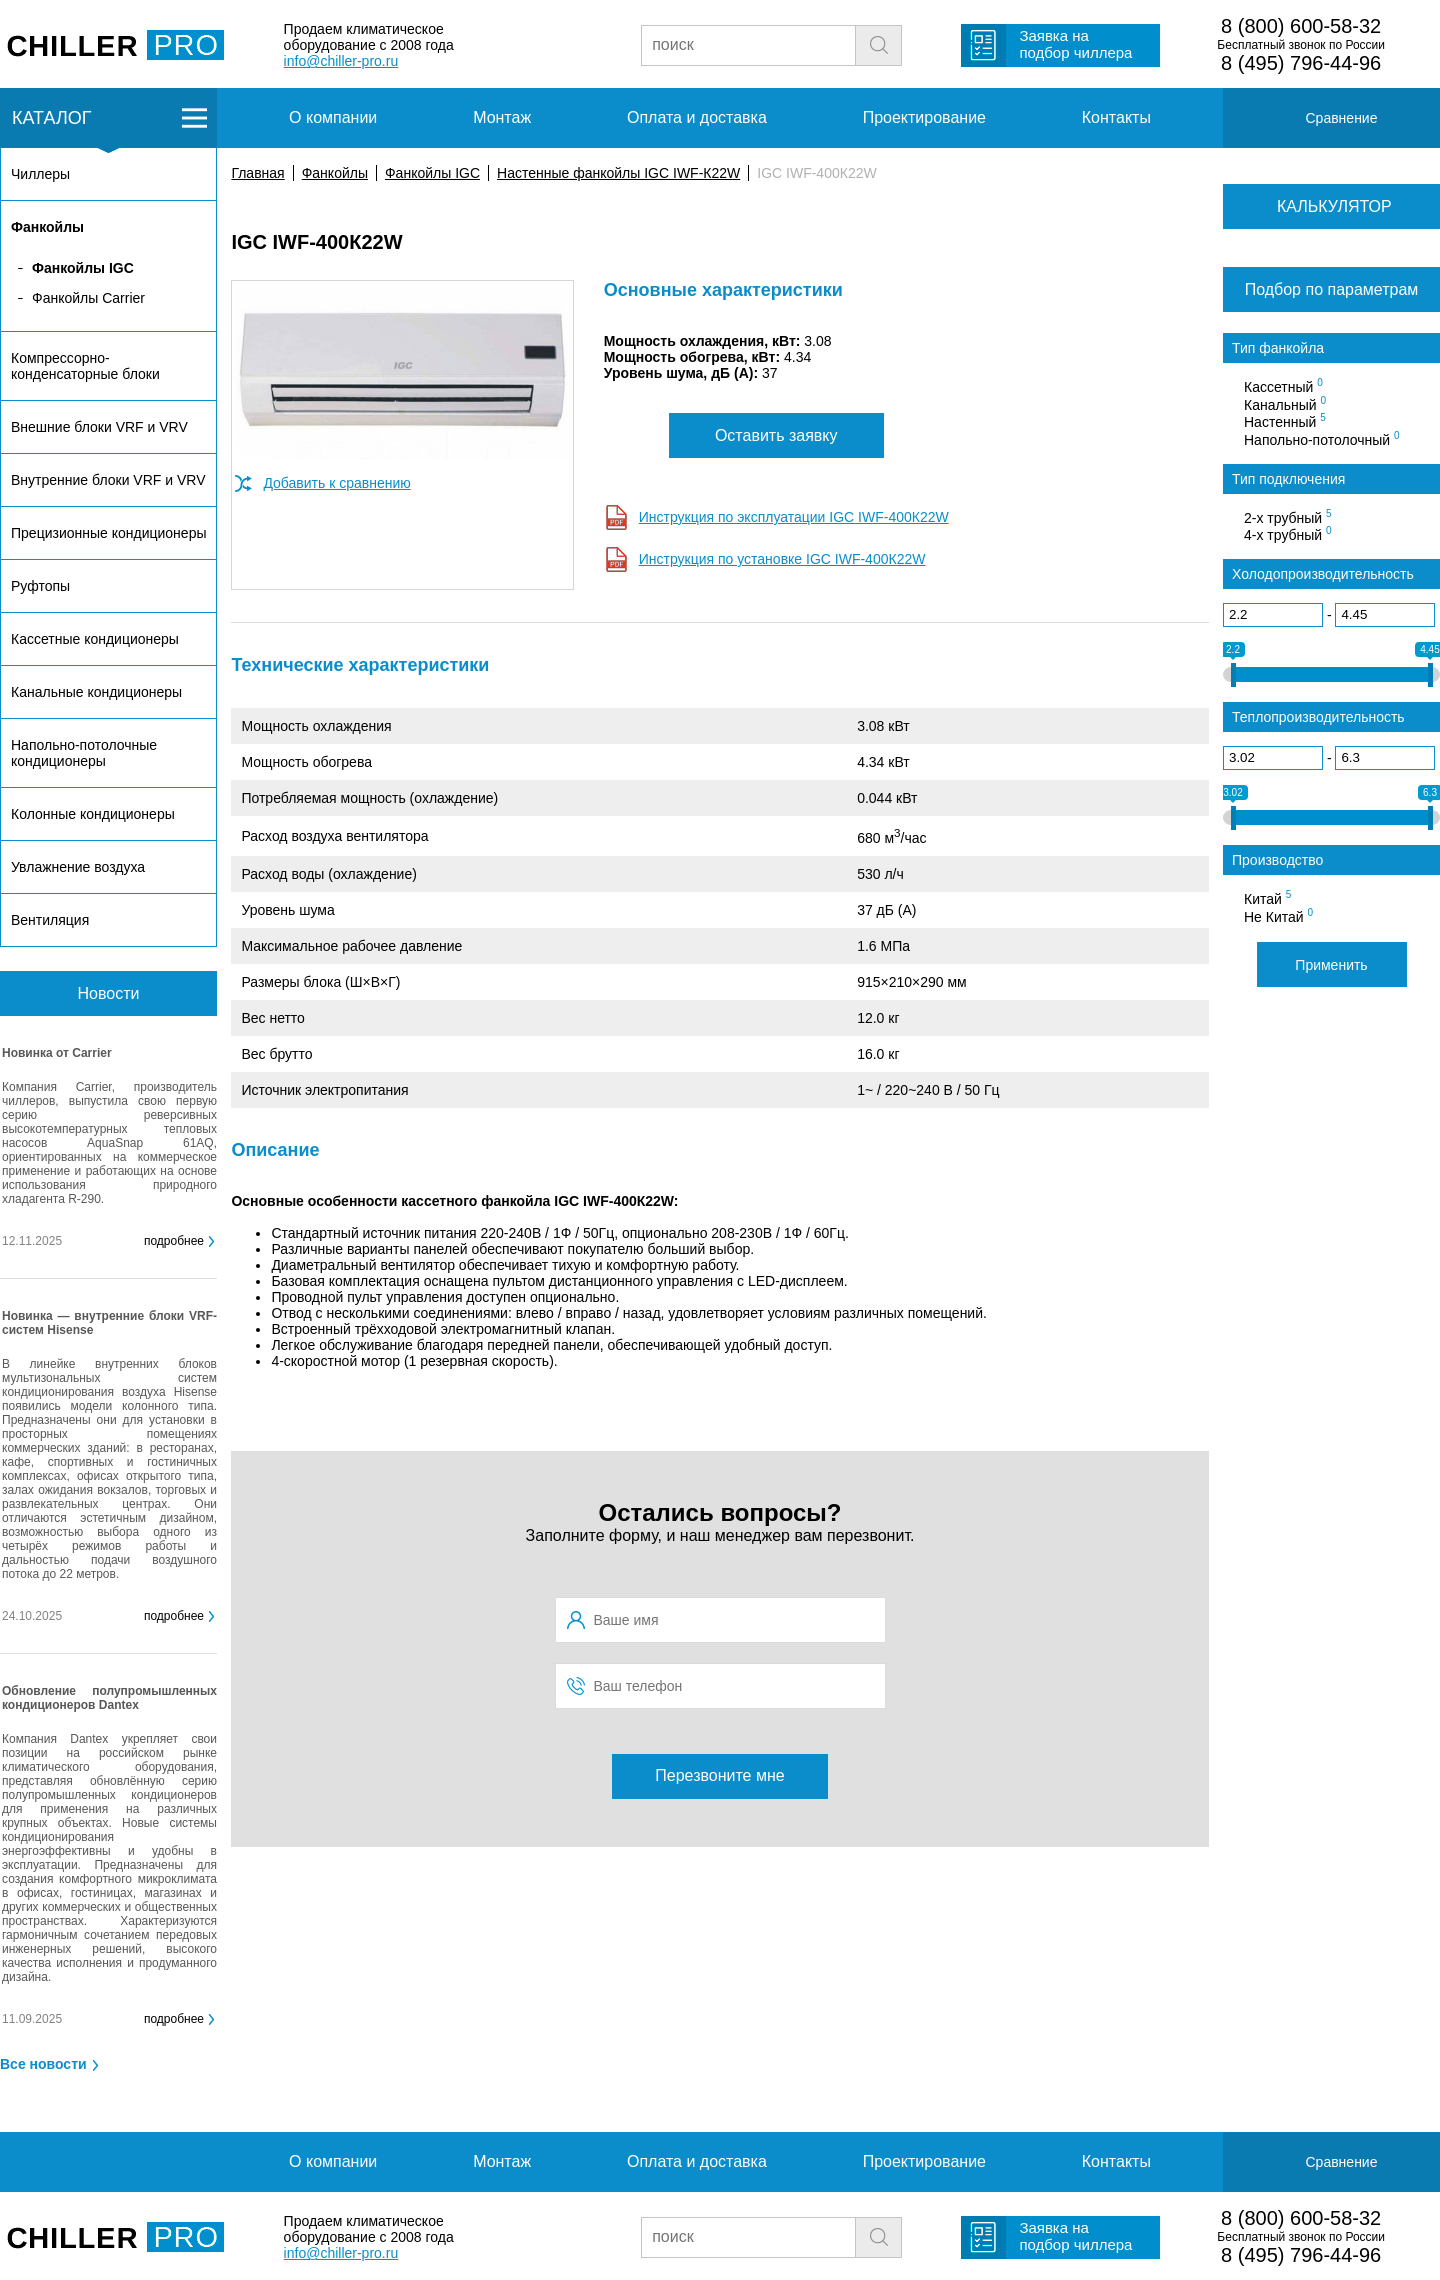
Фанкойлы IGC (432, 173)
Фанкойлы (335, 173)
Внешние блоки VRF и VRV (99, 427)
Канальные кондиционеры (96, 692)
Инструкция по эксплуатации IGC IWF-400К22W (794, 517)
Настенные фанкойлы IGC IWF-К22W (618, 173)
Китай (1267, 898)
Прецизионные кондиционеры (108, 533)
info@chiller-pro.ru (341, 61)
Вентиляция (50, 920)
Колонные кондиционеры (93, 814)
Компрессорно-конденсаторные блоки (85, 366)
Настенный (1285, 421)
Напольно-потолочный (1322, 439)
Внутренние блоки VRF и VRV (108, 480)
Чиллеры (40, 174)
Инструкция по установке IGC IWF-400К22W (782, 559)
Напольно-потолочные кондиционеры (84, 753)
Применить (1331, 965)
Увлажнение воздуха (78, 867)
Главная (257, 173)
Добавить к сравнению (336, 483)
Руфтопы (40, 586)
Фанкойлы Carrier (88, 298)
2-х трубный (1288, 517)
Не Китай (1278, 916)
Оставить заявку (776, 435)
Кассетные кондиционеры (95, 639)
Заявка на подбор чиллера (1075, 44)
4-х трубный (1288, 534)
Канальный (1285, 404)
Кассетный (1283, 386)
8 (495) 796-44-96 (1301, 63)
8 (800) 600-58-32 (1301, 26)
